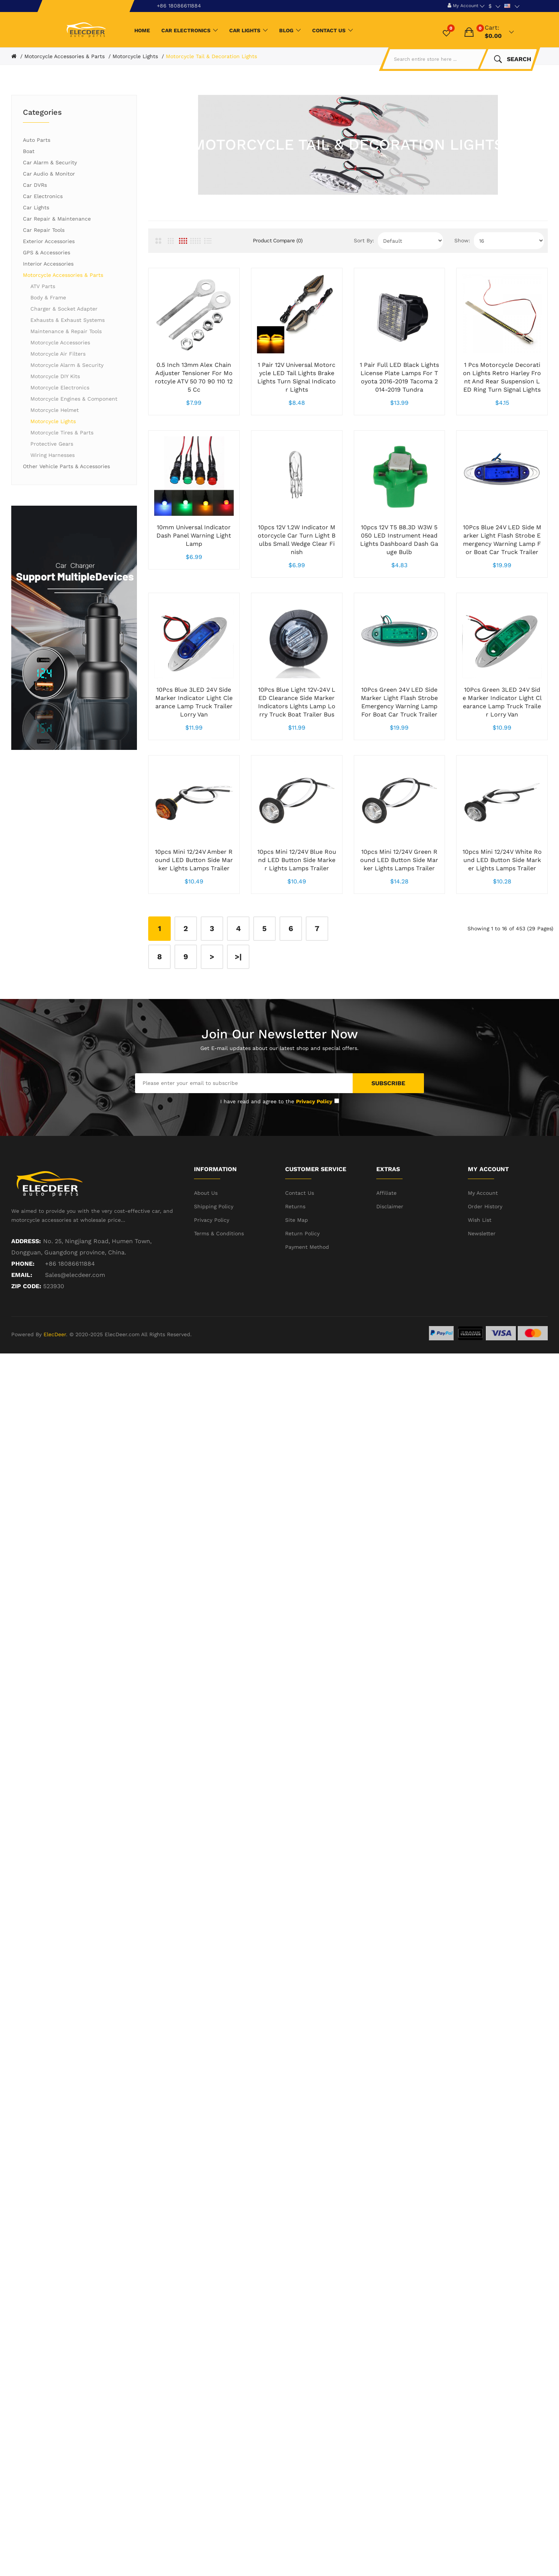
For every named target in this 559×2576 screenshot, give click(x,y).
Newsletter (482, 1293)
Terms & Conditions (219, 1293)
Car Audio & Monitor (49, 174)
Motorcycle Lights (135, 56)
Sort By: (364, 240)
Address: (26, 1301)
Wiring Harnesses (52, 455)
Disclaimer (389, 1266)
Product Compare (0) (278, 240)
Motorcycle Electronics (59, 388)
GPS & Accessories (46, 252)
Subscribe (388, 1143)
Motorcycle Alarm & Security (67, 365)
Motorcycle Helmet (54, 410)
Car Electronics (43, 196)
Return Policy (302, 1293)
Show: (462, 240)
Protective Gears (51, 444)
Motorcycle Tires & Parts (61, 433)
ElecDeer (55, 1394)
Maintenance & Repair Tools (66, 331)
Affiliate (386, 1253)
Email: (21, 1334)
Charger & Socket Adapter (64, 309)
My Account (483, 1253)
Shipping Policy (213, 1266)
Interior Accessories (48, 264)
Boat (29, 151)
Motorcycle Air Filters (58, 354)
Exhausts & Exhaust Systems (67, 320)
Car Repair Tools (44, 230)
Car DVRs (35, 185)
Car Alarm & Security (50, 162)
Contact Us (299, 1253)
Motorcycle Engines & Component (73, 399)
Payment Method (307, 1307)
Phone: (23, 1323)
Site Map (296, 1280)
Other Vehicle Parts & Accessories (66, 466)
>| (238, 1016)
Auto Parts (36, 140)
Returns (295, 1266)
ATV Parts (42, 286)
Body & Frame (48, 297)
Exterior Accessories (49, 241)
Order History (485, 1266)
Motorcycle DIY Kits (55, 376)
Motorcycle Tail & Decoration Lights (211, 56)
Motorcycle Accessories (60, 342)
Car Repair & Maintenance (57, 219)
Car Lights (36, 207)
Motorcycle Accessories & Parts (64, 56)
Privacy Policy (211, 1280)
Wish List (479, 1280)
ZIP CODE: (26, 1346)
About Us (206, 1253)
